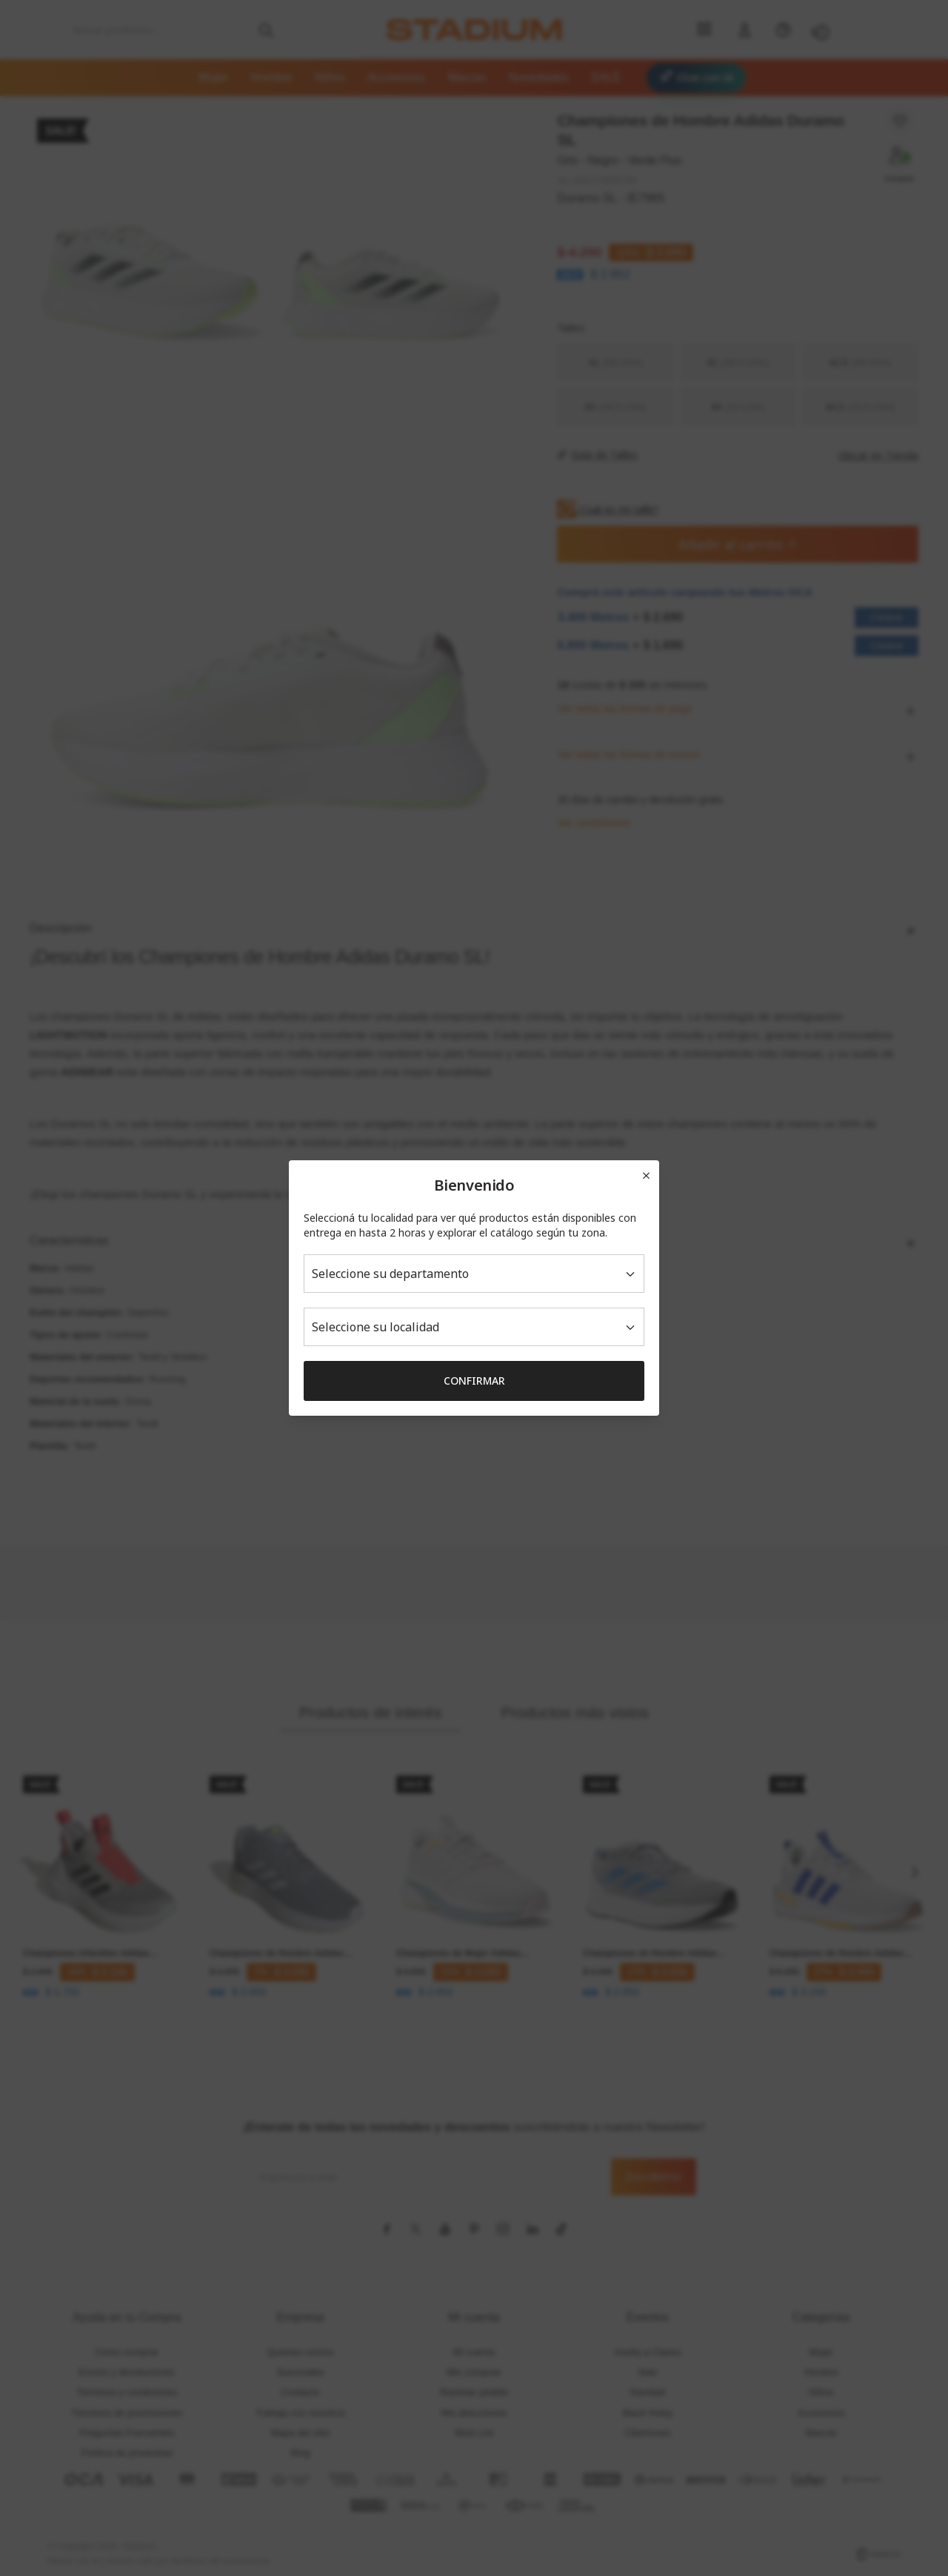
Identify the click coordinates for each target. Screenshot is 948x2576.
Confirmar (474, 1381)
